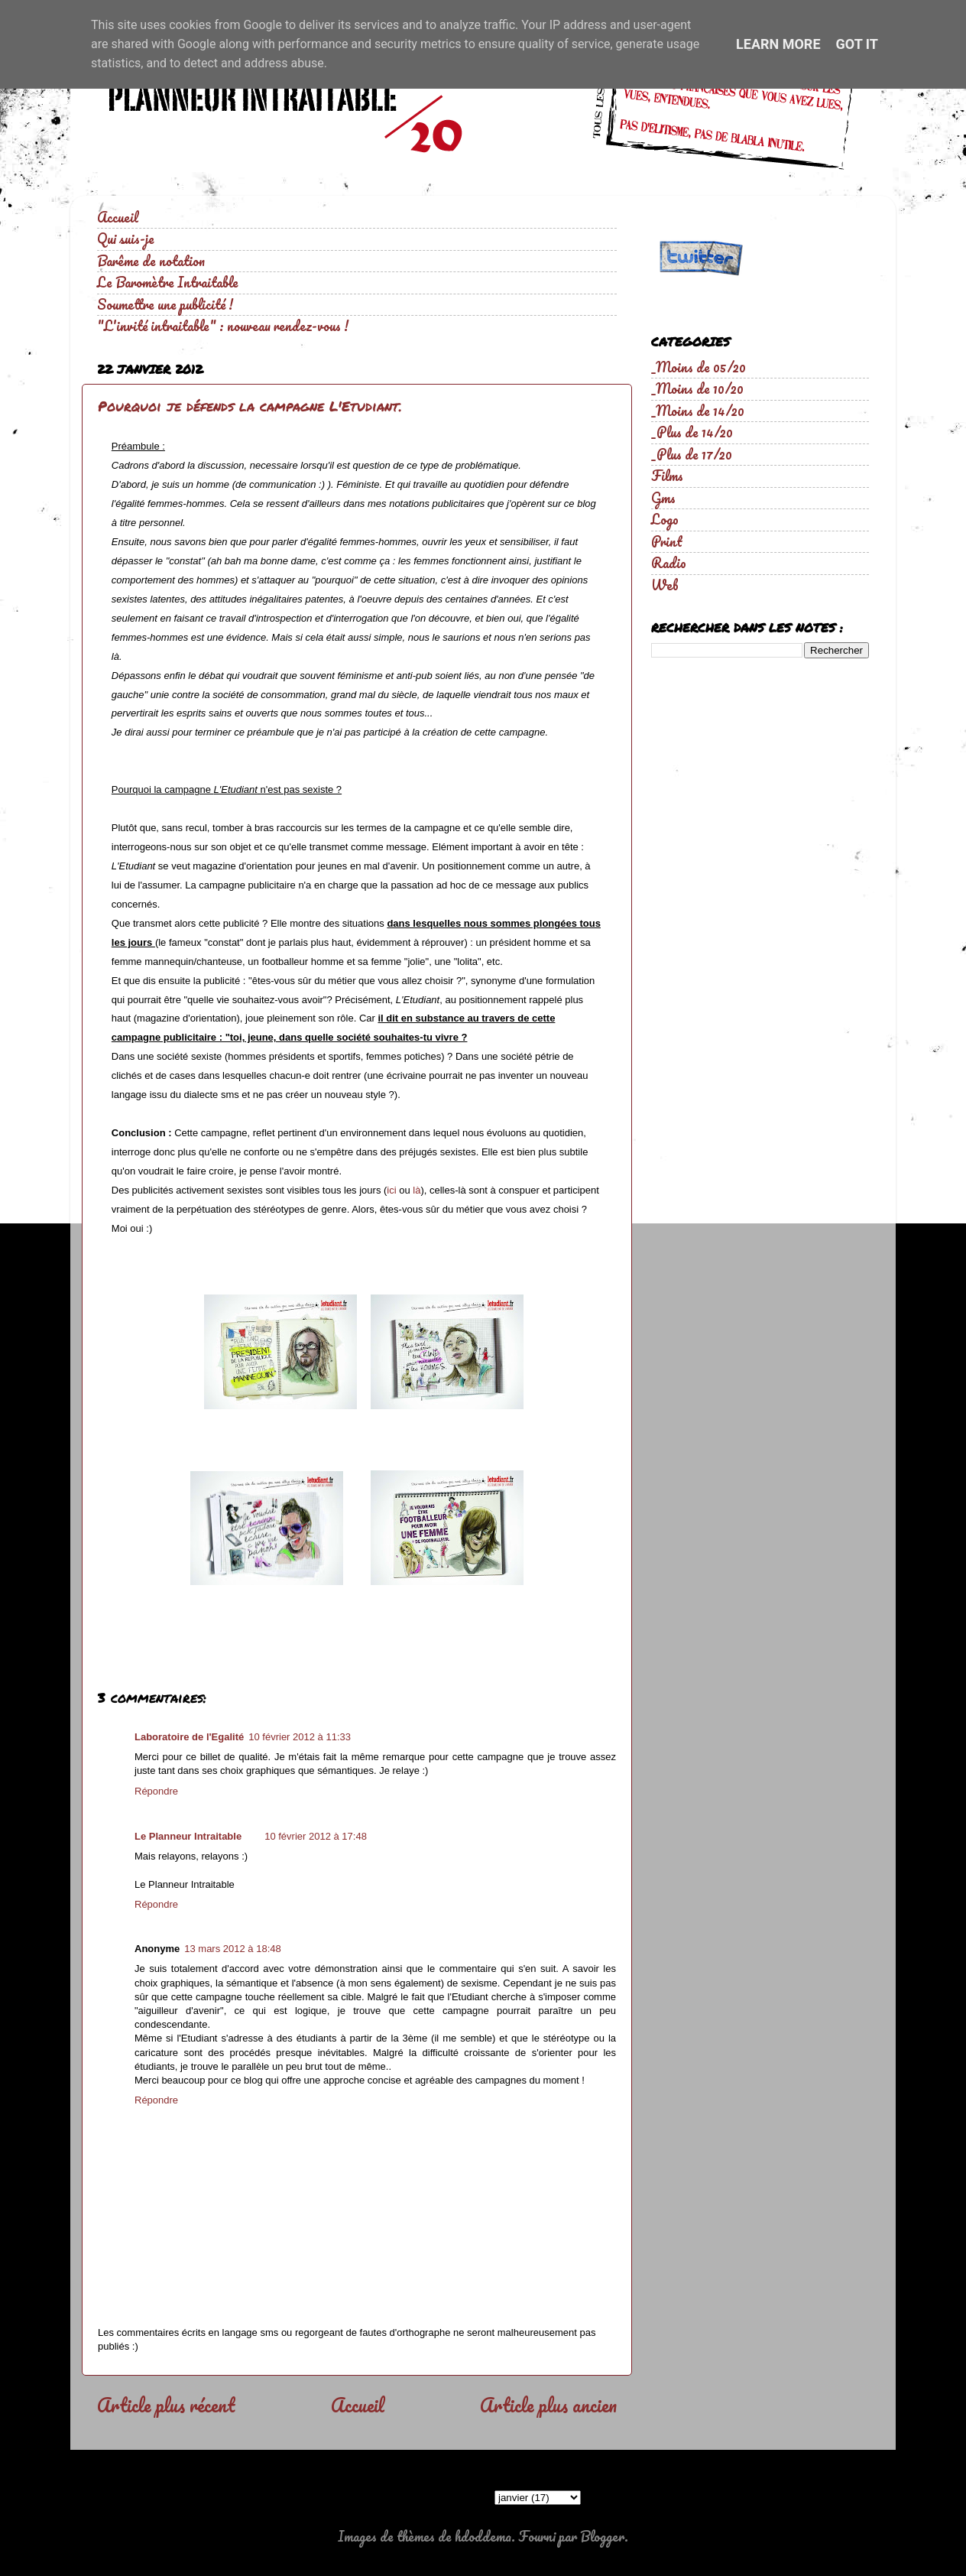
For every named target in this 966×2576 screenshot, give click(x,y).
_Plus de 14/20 (692, 432)
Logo (665, 519)
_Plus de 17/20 (691, 454)
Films (667, 475)
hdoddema (483, 2536)
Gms (663, 497)
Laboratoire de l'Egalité (189, 1737)
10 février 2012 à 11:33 (299, 1737)
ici (391, 1190)
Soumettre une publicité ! (165, 304)
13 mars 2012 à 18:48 (232, 1948)
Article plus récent (166, 2404)
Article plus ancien (548, 2404)
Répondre (156, 1791)
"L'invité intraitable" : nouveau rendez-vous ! (222, 325)
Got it (857, 44)
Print (666, 541)
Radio (668, 562)
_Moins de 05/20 (698, 367)
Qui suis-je (125, 238)
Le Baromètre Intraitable (167, 282)
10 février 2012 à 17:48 (315, 1836)
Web (665, 585)
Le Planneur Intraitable (188, 1836)
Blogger (602, 2536)
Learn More (778, 44)
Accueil (117, 217)
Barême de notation (151, 260)
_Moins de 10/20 (697, 388)
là (416, 1190)
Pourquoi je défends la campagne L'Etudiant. (250, 406)
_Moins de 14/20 (697, 410)
